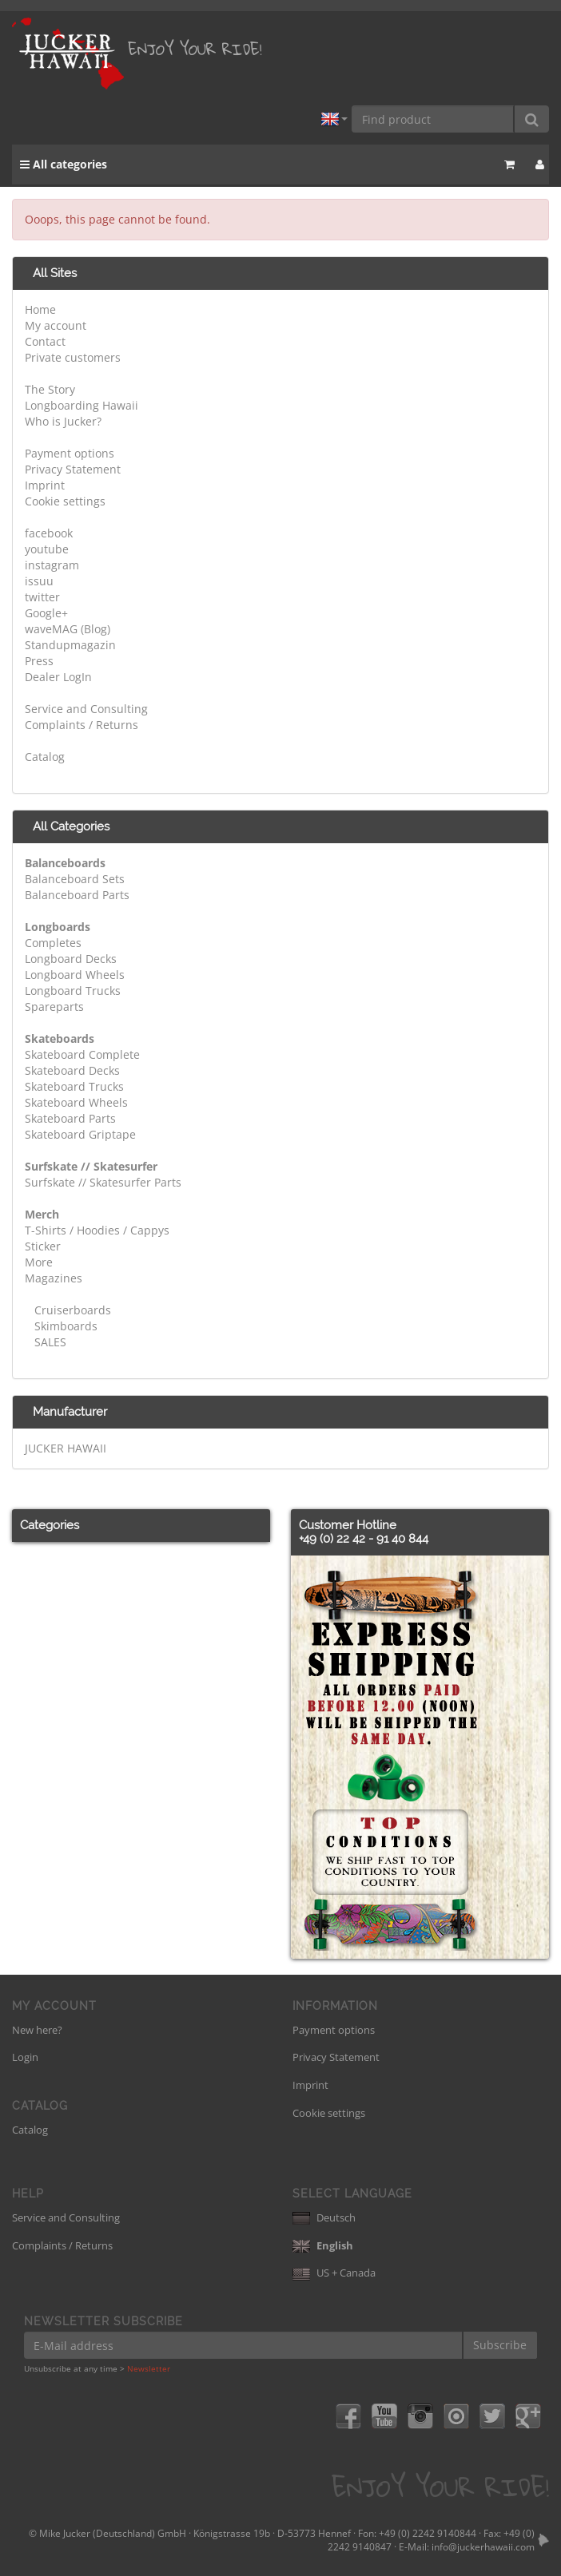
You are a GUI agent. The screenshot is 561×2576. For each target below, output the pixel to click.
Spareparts (54, 1006)
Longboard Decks (71, 958)
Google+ (46, 612)
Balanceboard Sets (75, 878)
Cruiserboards (71, 1310)
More (39, 1262)
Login (25, 2057)
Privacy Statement (73, 469)
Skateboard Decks (72, 1070)
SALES (48, 1341)
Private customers (73, 357)
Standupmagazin (70, 644)
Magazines (53, 1278)
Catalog (45, 756)
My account (55, 325)
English (322, 2245)
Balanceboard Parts (77, 894)
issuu (39, 581)
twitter (42, 596)
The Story (50, 389)
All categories (63, 164)
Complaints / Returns (81, 724)
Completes (53, 942)
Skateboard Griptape (80, 1134)
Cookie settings (65, 501)
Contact (45, 341)
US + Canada (334, 2272)
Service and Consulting (86, 708)
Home (40, 309)
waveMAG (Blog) (67, 628)
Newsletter (148, 2368)
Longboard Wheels (75, 974)
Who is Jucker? (63, 421)
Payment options (69, 453)
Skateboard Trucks (74, 1086)
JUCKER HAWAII (65, 1448)
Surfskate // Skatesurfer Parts (103, 1182)
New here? (37, 2030)
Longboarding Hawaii (81, 405)
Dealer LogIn (58, 676)
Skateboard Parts (70, 1118)
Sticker (43, 1246)
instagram (52, 565)
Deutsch (324, 2217)
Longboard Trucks (73, 990)
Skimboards (64, 1326)
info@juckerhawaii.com (483, 2547)
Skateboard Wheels (76, 1102)
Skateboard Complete (82, 1054)
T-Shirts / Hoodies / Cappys (97, 1230)
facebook (49, 533)
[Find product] (433, 119)
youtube (47, 549)
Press (39, 660)
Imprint (45, 485)
